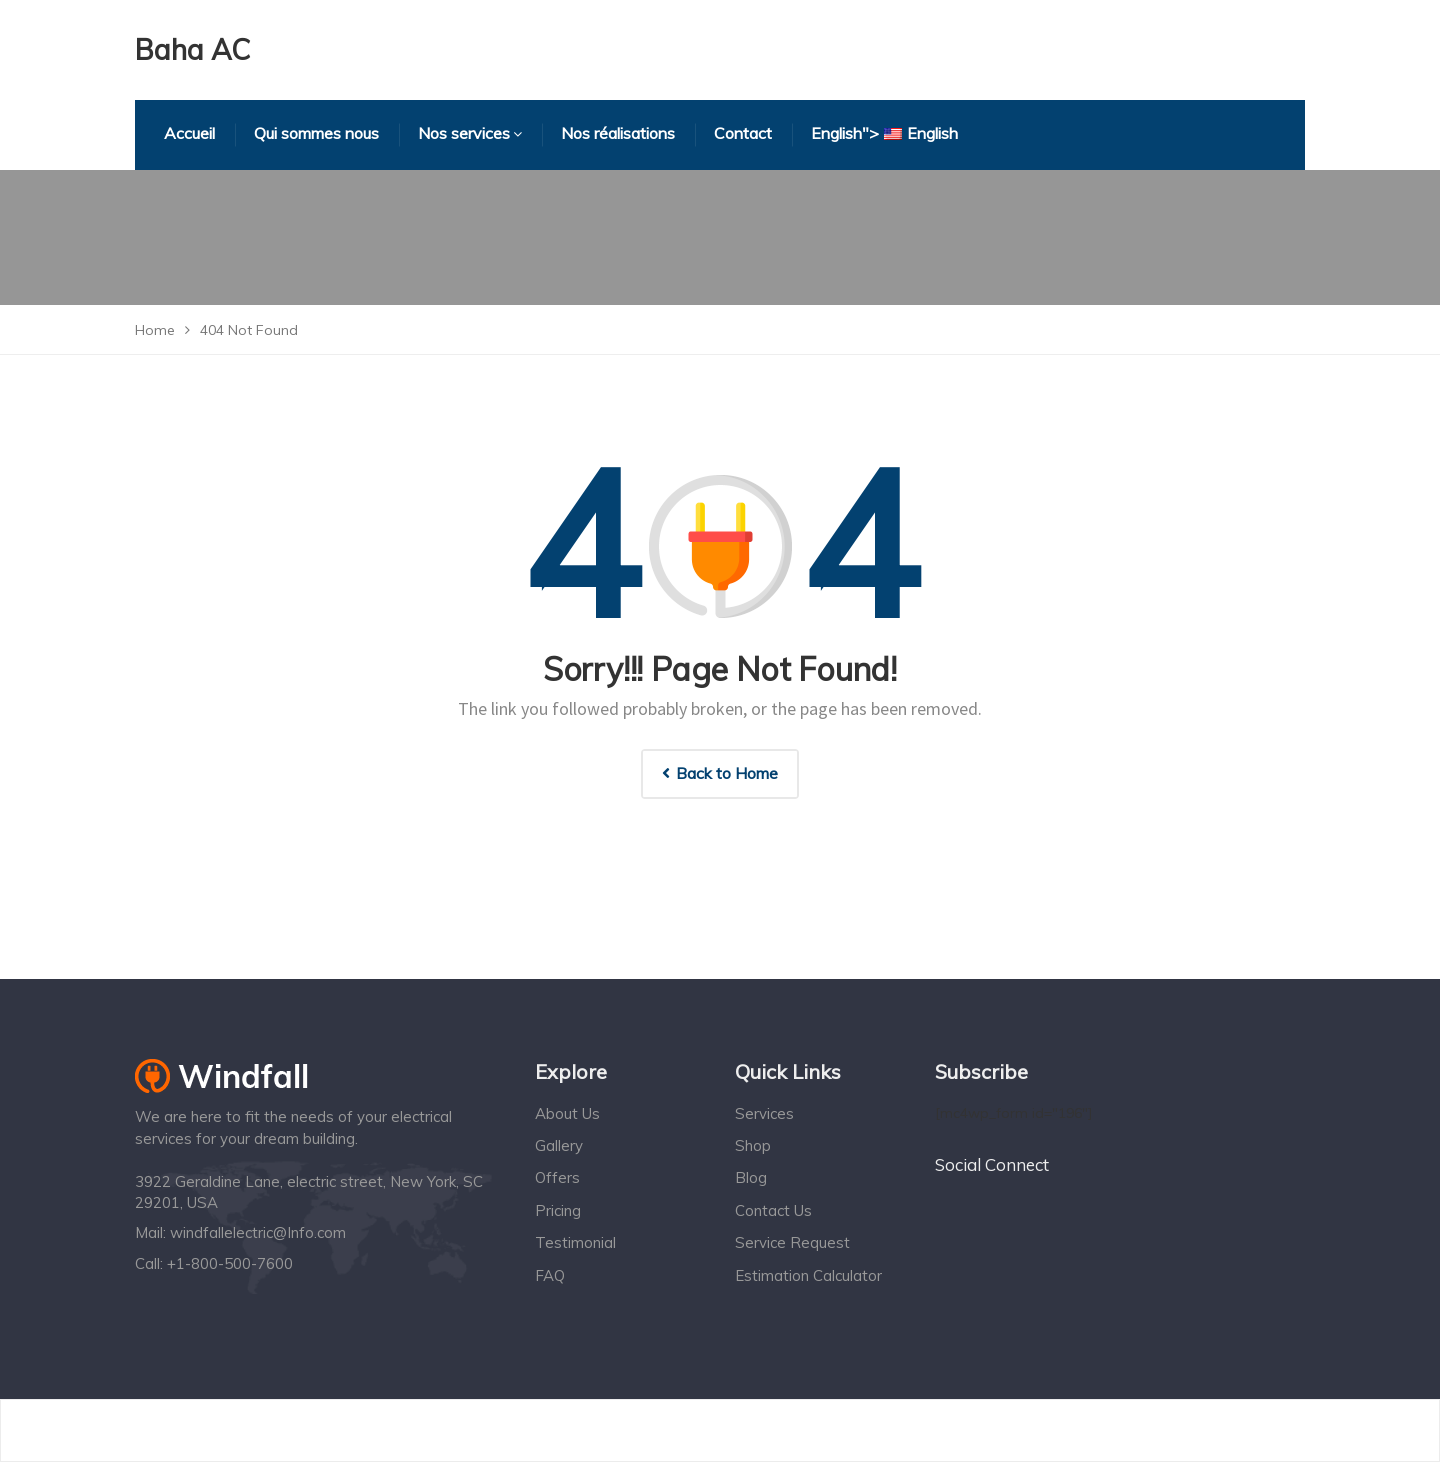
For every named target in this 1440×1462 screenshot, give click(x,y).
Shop (753, 1145)
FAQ (550, 1275)
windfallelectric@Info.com (258, 1232)
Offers (557, 1177)
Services (764, 1113)
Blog (751, 1177)
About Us (567, 1113)
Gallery (559, 1145)
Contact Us (773, 1210)
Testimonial (575, 1242)
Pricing (558, 1210)
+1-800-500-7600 (230, 1263)
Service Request (792, 1242)
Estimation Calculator (808, 1275)
